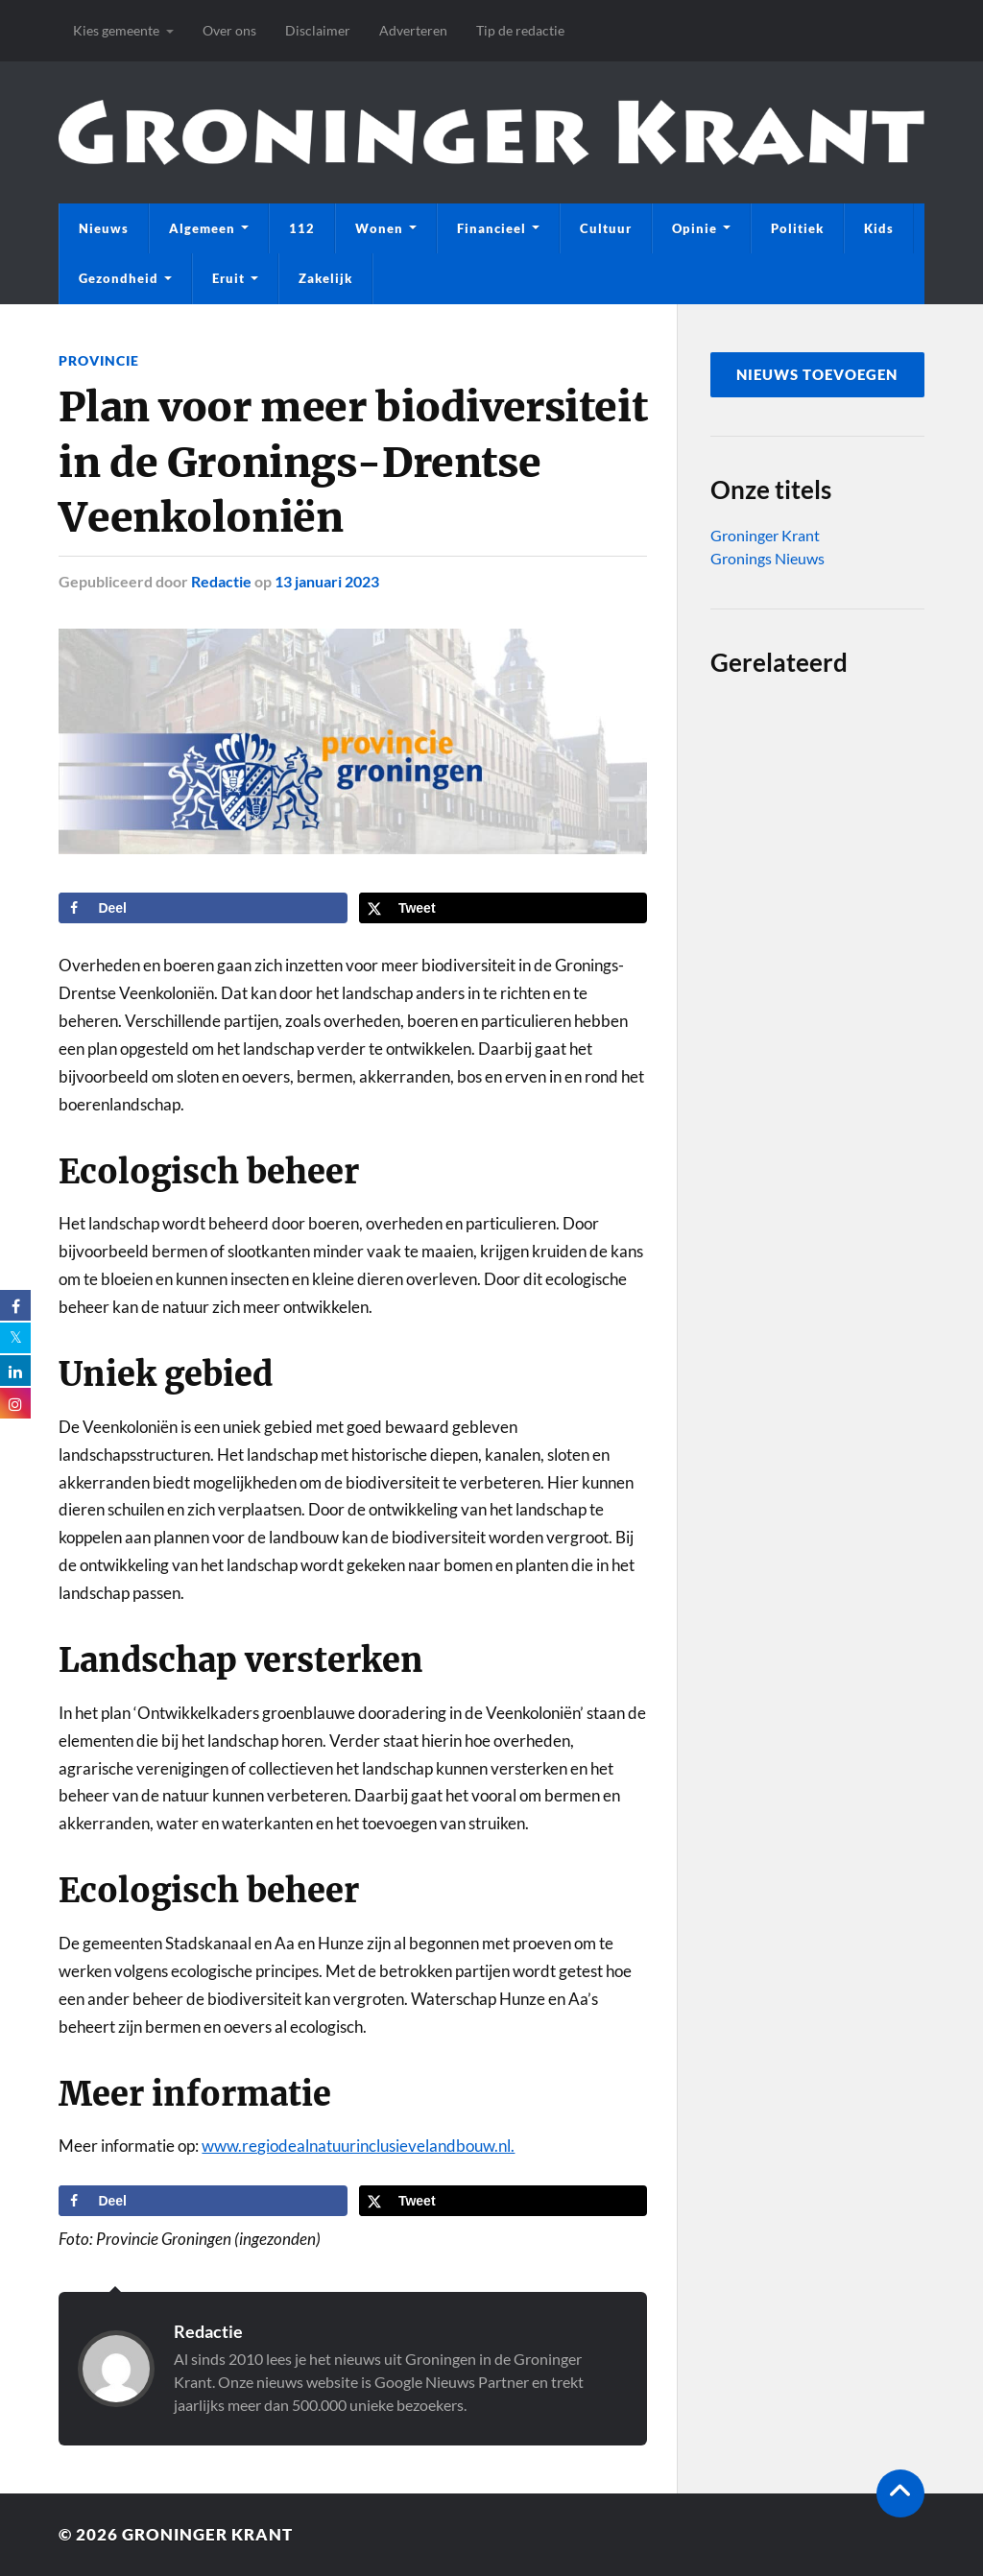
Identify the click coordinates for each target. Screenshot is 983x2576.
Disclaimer (317, 30)
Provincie (99, 360)
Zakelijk (325, 278)
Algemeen (202, 228)
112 (302, 228)
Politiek (797, 228)
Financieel (491, 228)
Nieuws (104, 228)
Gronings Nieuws (767, 558)
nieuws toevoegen (817, 374)
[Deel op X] (503, 908)
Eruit (228, 278)
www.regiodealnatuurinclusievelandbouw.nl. (358, 2145)
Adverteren (413, 30)
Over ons (229, 30)
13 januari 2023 (327, 581)
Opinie (694, 228)
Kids (879, 228)
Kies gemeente (116, 30)
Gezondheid (118, 278)
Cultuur (606, 228)
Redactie (221, 581)
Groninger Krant (765, 535)
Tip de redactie (520, 30)
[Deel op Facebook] (203, 908)
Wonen (379, 228)
